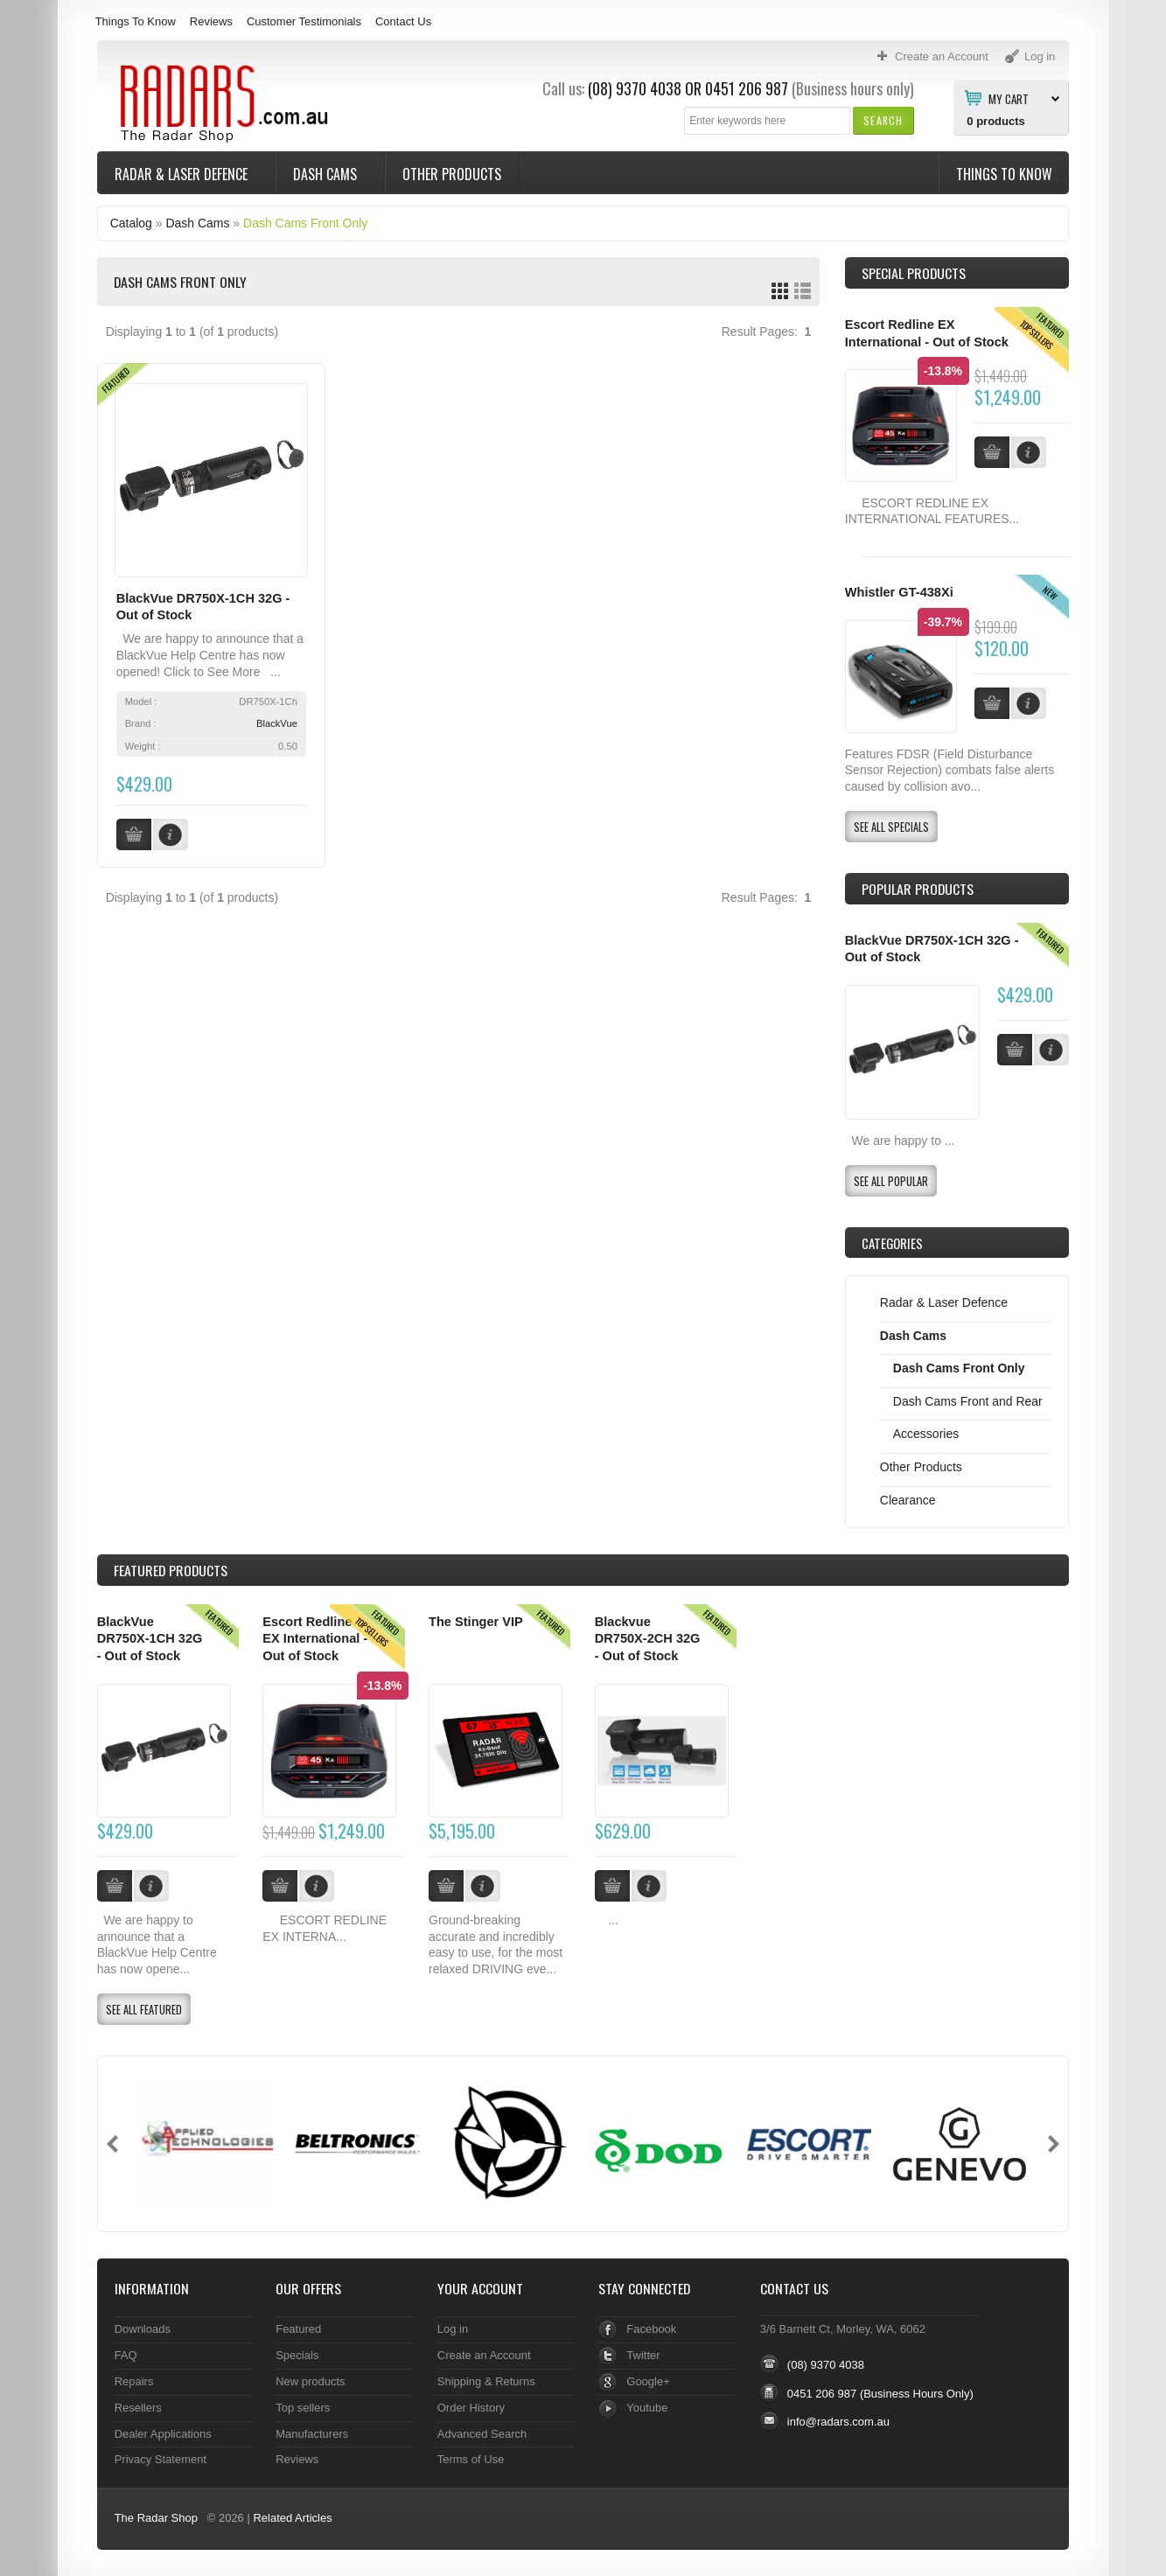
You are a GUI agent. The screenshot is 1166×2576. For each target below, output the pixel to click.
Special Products (914, 272)
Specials (297, 2355)
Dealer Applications (163, 2433)
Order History (471, 2407)
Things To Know (135, 21)
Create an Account (484, 2355)
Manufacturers (312, 2433)
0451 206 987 (746, 88)
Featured (298, 2328)
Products (170, 1570)
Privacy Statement (160, 2459)
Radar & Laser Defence (183, 174)
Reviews (211, 21)
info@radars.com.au (838, 2421)
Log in (452, 2328)
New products (310, 2381)
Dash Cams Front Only (305, 223)
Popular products (918, 888)
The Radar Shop (156, 2517)
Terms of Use (470, 2459)
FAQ (126, 2355)
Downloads (143, 2328)
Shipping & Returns (486, 2381)
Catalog (131, 223)
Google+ (647, 2381)
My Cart (1008, 98)
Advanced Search (482, 2433)
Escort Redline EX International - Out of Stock (314, 1639)
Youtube (646, 2407)
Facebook (651, 2328)
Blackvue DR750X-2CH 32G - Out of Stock (648, 1639)
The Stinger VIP (476, 1622)
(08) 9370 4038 (634, 88)
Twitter (643, 2355)
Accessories (926, 1434)
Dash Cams (326, 174)
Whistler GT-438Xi (899, 592)
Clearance (908, 1500)
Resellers (138, 2407)
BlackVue (276, 723)
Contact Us (403, 21)
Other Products (451, 174)
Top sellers (303, 2407)
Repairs (134, 2381)
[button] (883, 120)
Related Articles (292, 2517)
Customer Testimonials (304, 21)
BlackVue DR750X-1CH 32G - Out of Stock (150, 1639)
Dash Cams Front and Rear (968, 1401)
